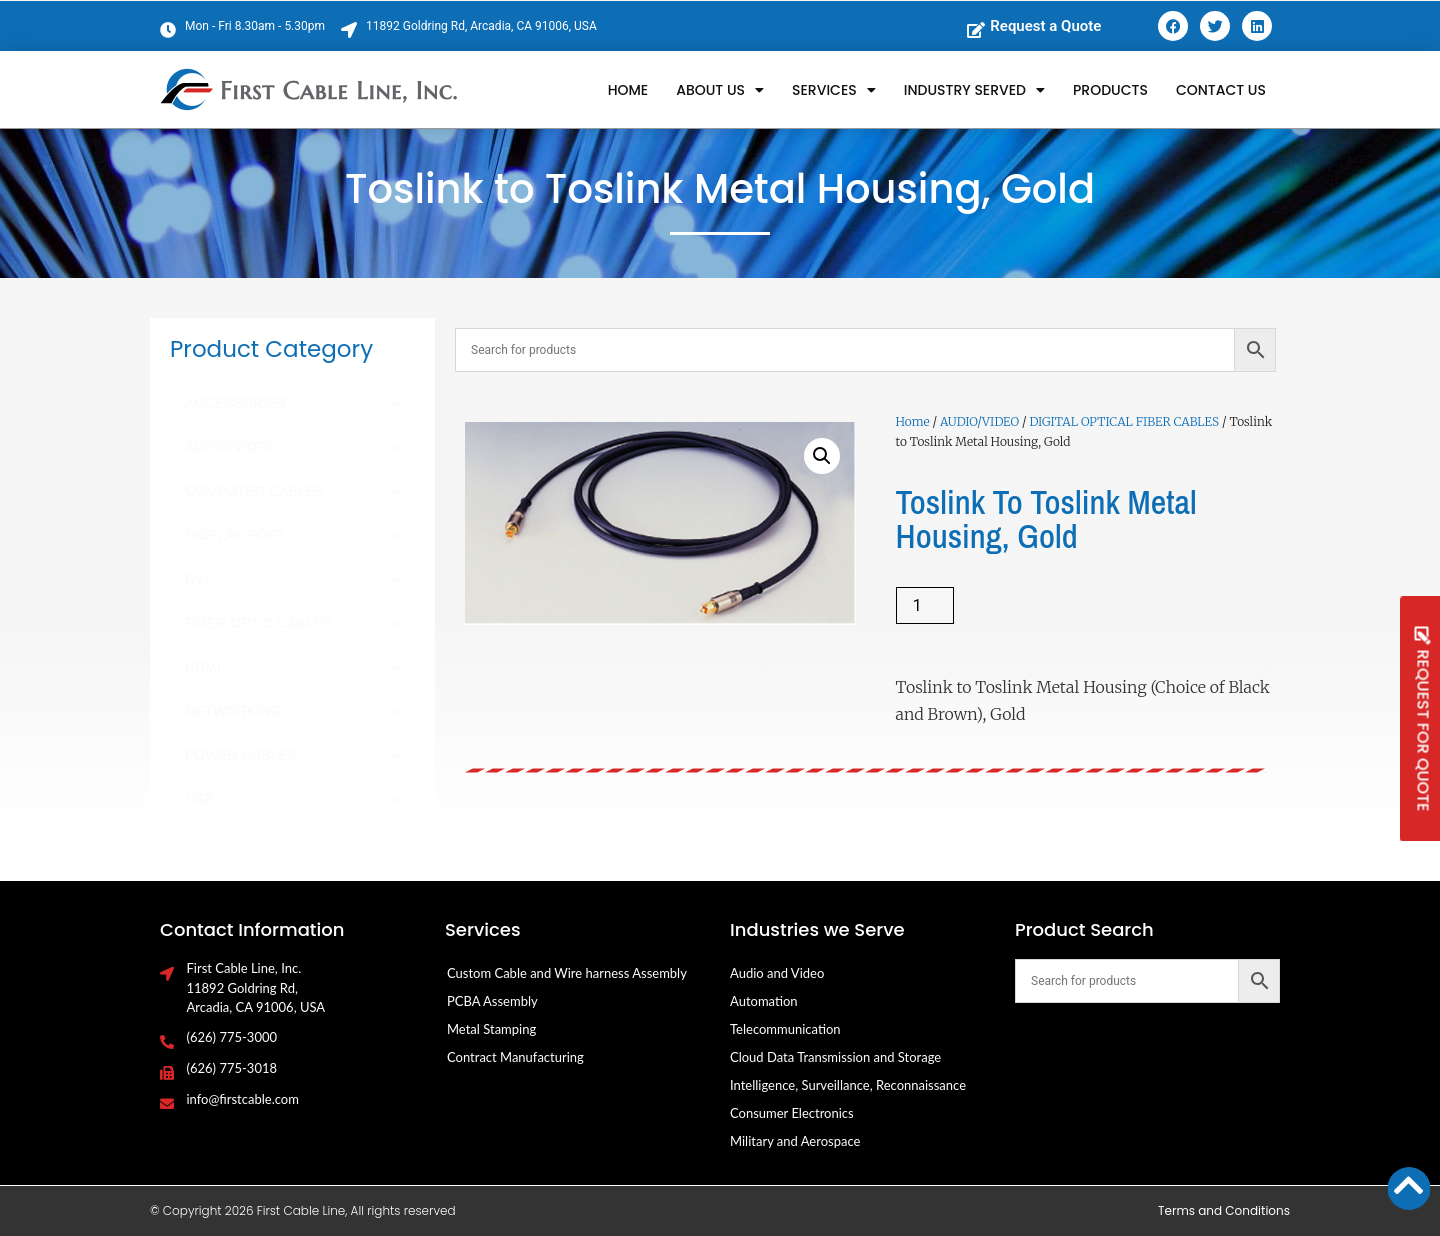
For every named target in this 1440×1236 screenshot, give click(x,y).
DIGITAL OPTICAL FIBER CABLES (1124, 421)
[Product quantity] (925, 605)
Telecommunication (785, 1029)
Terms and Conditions (1224, 1210)
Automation (764, 1001)
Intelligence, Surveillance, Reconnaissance (848, 1085)
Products (1110, 90)
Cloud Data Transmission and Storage (835, 1057)
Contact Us (1221, 90)
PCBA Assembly (492, 1001)
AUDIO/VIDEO (979, 421)
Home (628, 90)
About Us (720, 90)
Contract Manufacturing (515, 1057)
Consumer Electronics (792, 1113)
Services (834, 90)
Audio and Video (777, 973)
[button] (822, 456)
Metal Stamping (491, 1029)
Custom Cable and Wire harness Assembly (567, 973)
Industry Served (974, 90)
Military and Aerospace (795, 1141)
